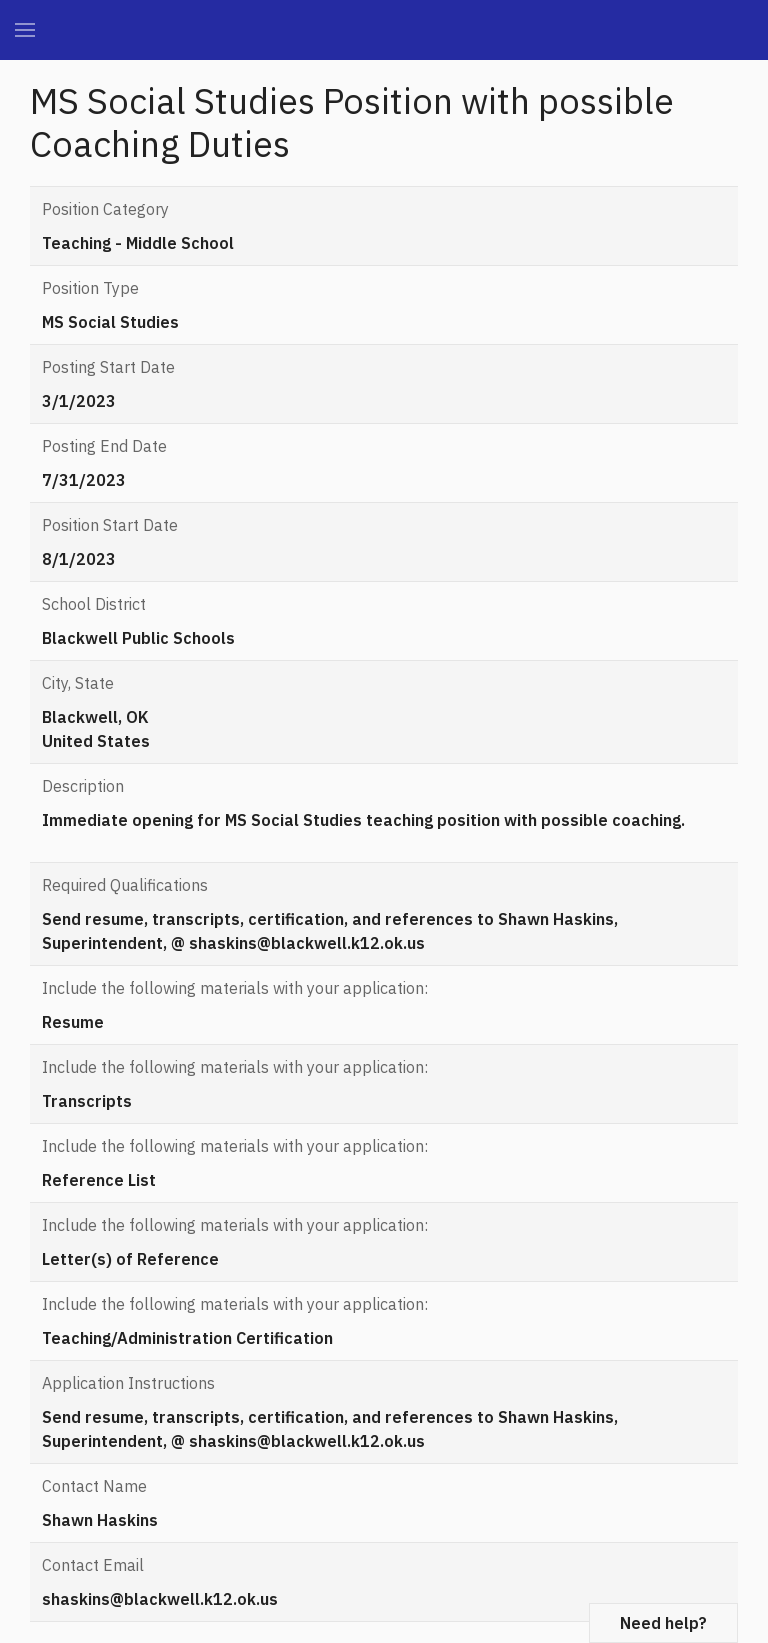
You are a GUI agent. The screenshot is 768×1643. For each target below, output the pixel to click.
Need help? (663, 1623)
